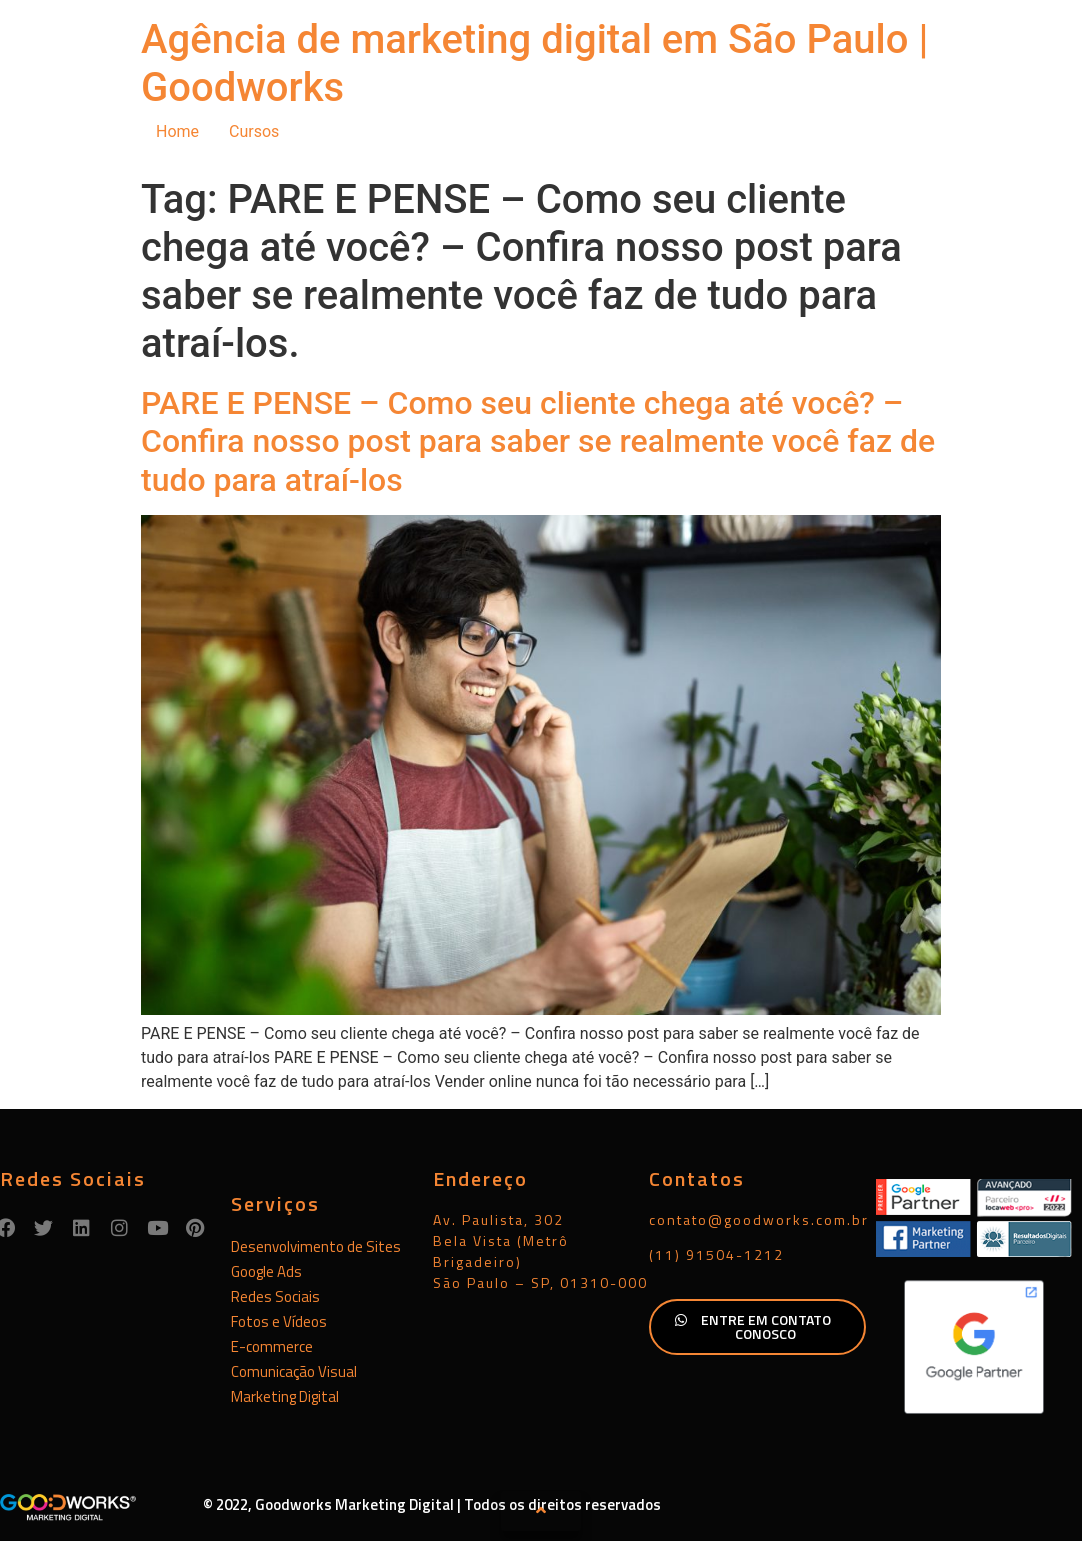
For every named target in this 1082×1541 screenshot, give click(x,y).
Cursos (254, 131)
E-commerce (272, 1346)
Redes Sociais (275, 1296)
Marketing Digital (285, 1396)
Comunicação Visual (294, 1371)
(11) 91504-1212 (716, 1254)
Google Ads (266, 1271)
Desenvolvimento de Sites (316, 1246)
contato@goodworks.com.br (759, 1219)
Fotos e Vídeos (279, 1321)
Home (177, 131)
